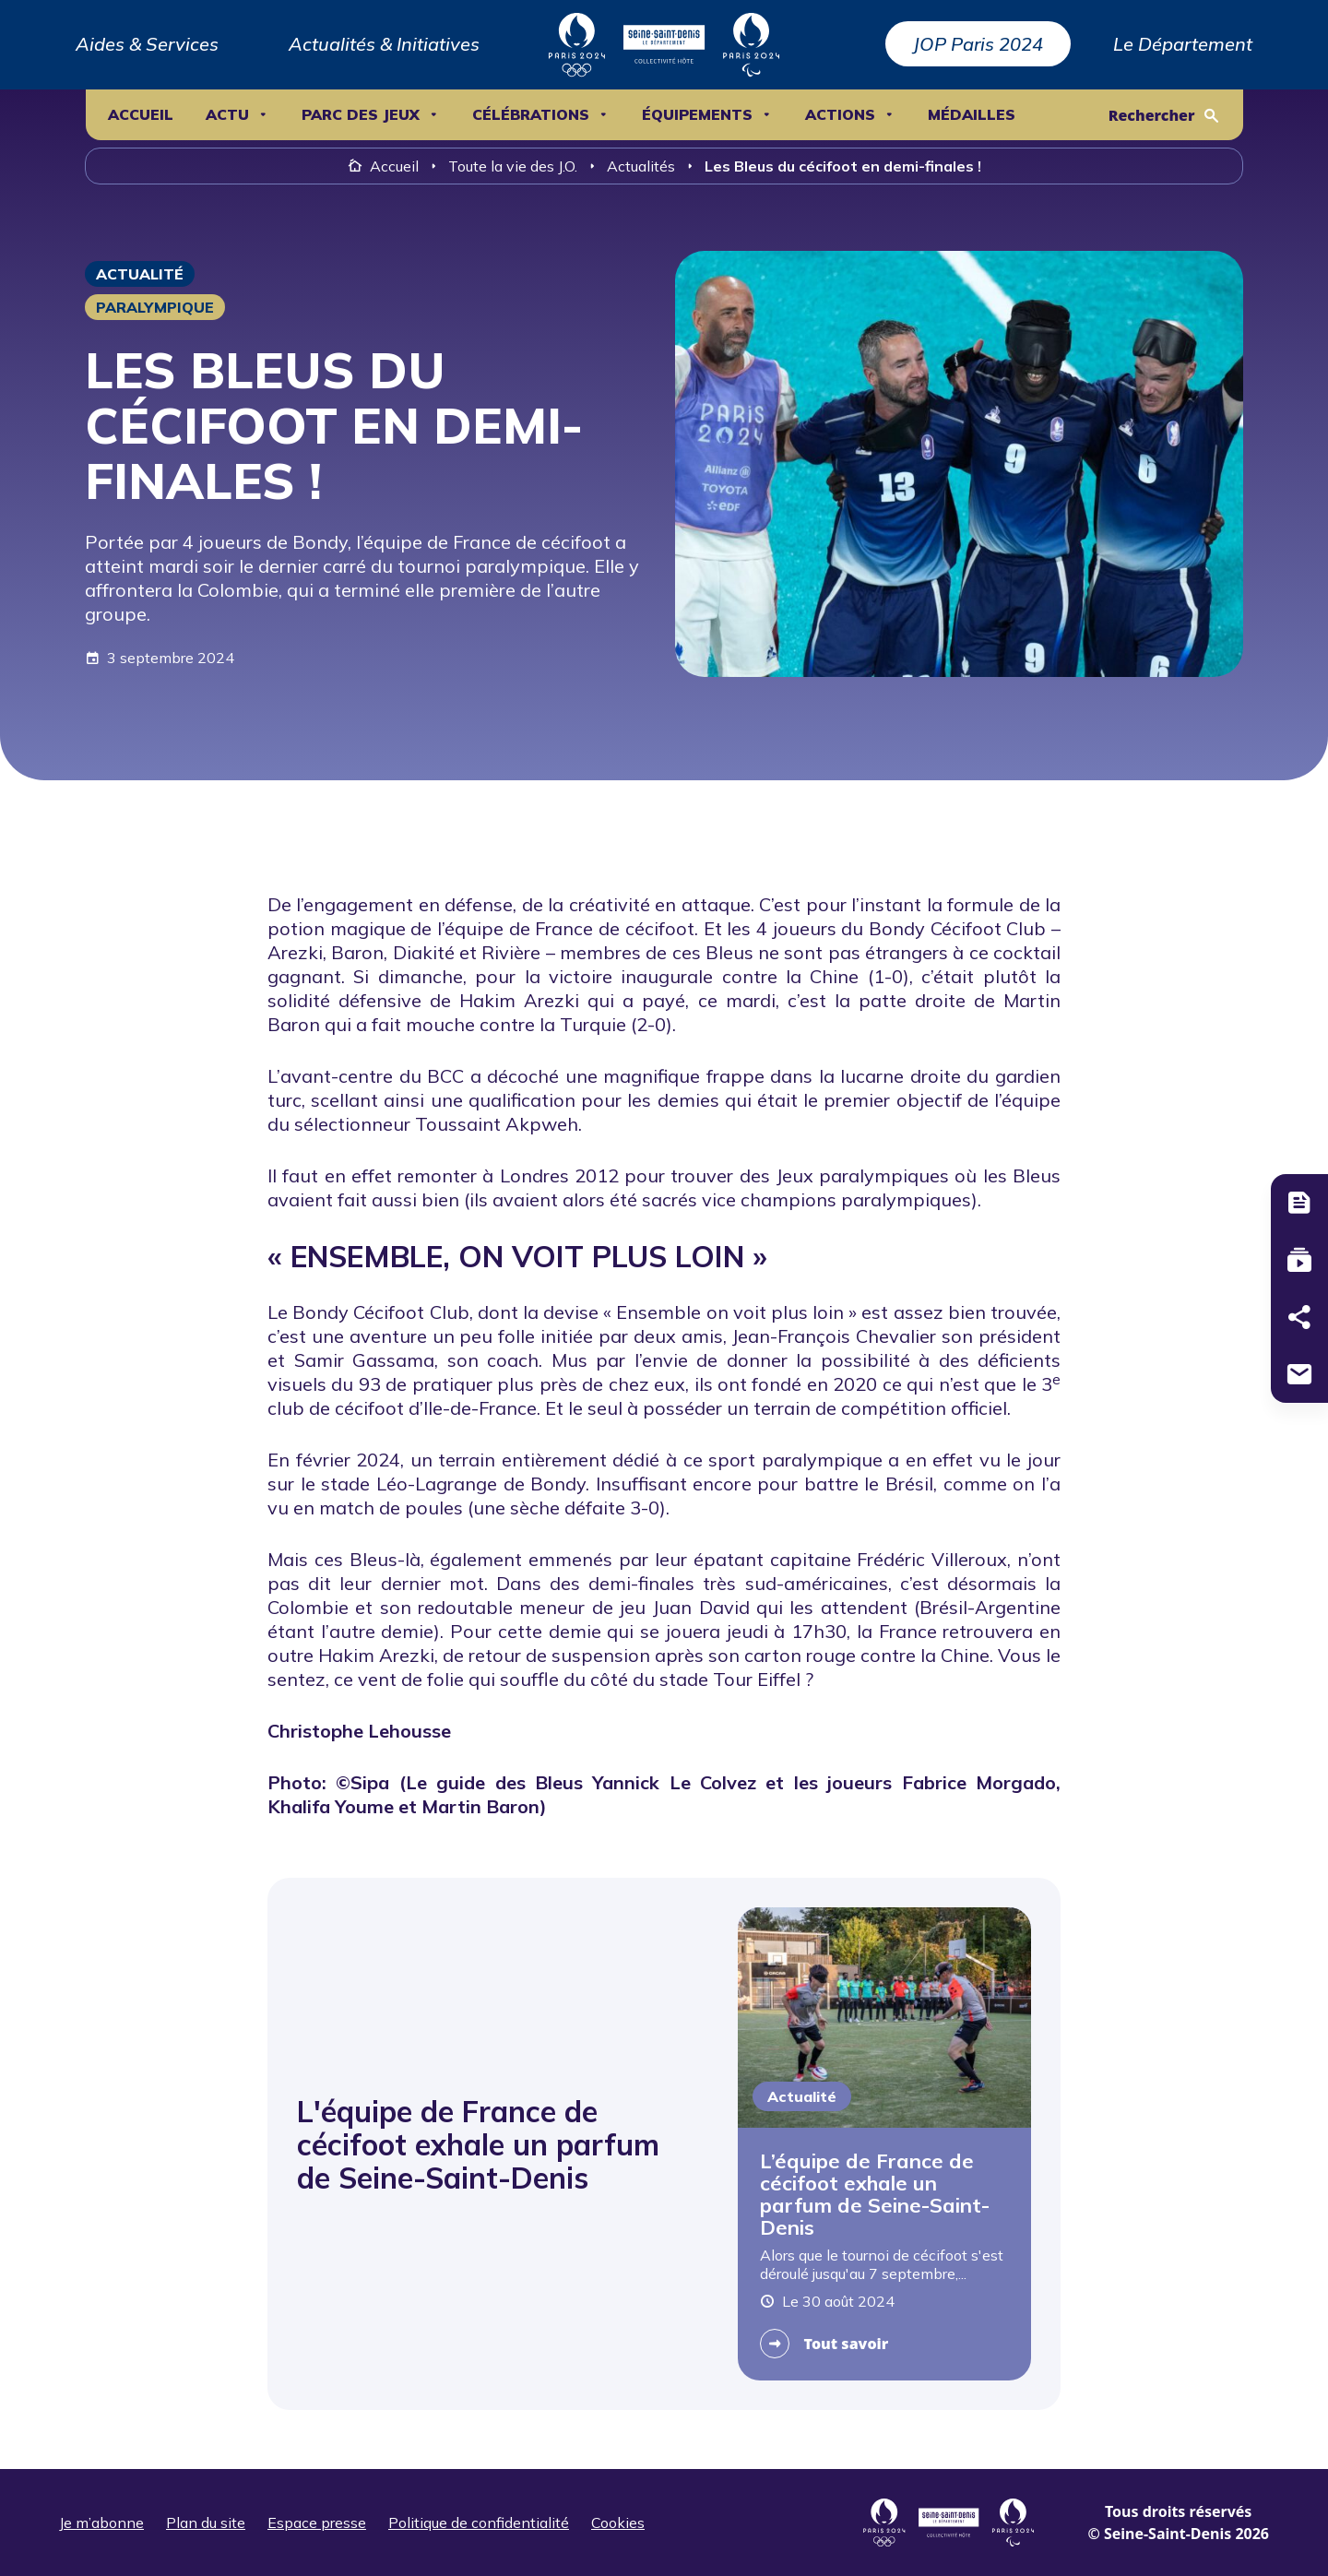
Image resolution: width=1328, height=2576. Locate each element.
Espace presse (316, 2522)
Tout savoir (846, 2343)
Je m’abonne (101, 2522)
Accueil (140, 115)
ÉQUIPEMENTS (697, 115)
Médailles (971, 115)
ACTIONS (840, 115)
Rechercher (1152, 115)
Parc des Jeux (361, 115)
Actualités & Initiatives (384, 43)
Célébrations (530, 115)
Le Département (1182, 43)
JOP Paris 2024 (978, 43)
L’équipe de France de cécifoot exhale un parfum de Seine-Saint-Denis (875, 2194)
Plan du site (205, 2522)
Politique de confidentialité (478, 2522)
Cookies (618, 2522)
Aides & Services (147, 43)
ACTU (227, 115)
